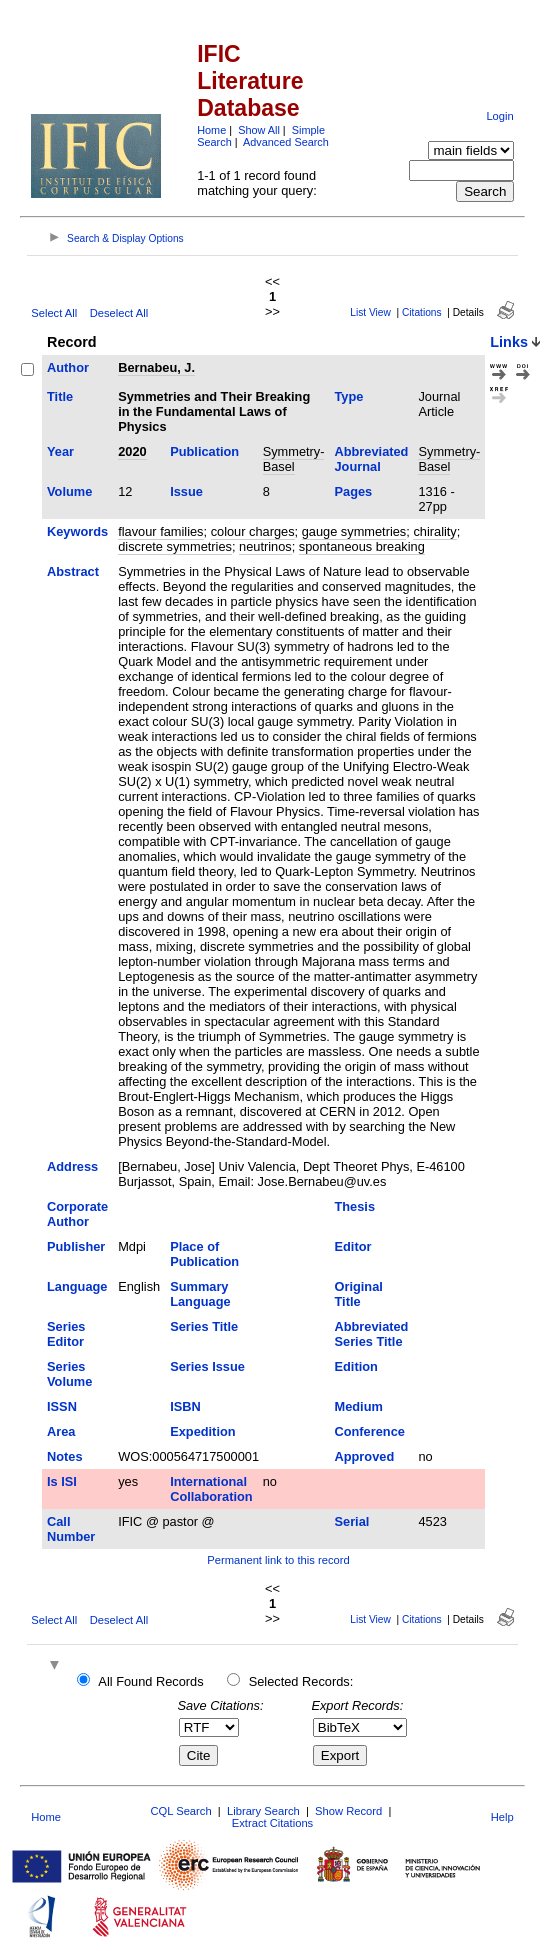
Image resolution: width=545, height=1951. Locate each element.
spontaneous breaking (362, 546)
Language (77, 1286)
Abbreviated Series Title (371, 1334)
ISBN (185, 1406)
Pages (353, 491)
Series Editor (66, 1334)
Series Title (204, 1326)
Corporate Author (77, 1214)
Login (499, 116)
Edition (355, 1366)
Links (509, 342)
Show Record (348, 1811)
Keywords (77, 531)
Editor (352, 1246)
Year (60, 451)
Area (61, 1431)
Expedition (202, 1431)
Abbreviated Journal (371, 459)
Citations (422, 312)
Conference (369, 1431)
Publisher (76, 1246)
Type (348, 396)
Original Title (358, 1294)
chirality (434, 531)
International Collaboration (211, 1489)
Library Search (263, 1811)
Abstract (73, 571)
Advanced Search (286, 142)
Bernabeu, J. (156, 367)
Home (211, 130)
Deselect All (119, 313)
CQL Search (180, 1811)
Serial (351, 1521)
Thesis (354, 1206)
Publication (204, 451)
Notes (65, 1456)
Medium (358, 1406)
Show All (259, 130)
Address (72, 1166)
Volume (69, 491)
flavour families (160, 531)
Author (68, 367)
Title (60, 396)
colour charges (253, 531)
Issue (186, 491)
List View (370, 312)
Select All (54, 313)
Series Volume (69, 1374)
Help (502, 1817)
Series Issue (207, 1366)
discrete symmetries (175, 546)
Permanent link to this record (278, 1560)
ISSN (62, 1406)
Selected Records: (301, 1681)
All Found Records (150, 1681)
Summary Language (200, 1294)
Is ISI (62, 1481)
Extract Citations (272, 1823)
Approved (364, 1456)
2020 (132, 451)
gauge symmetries (354, 531)
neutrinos (265, 546)
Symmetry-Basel (294, 459)
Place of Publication (204, 1254)
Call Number (71, 1529)
